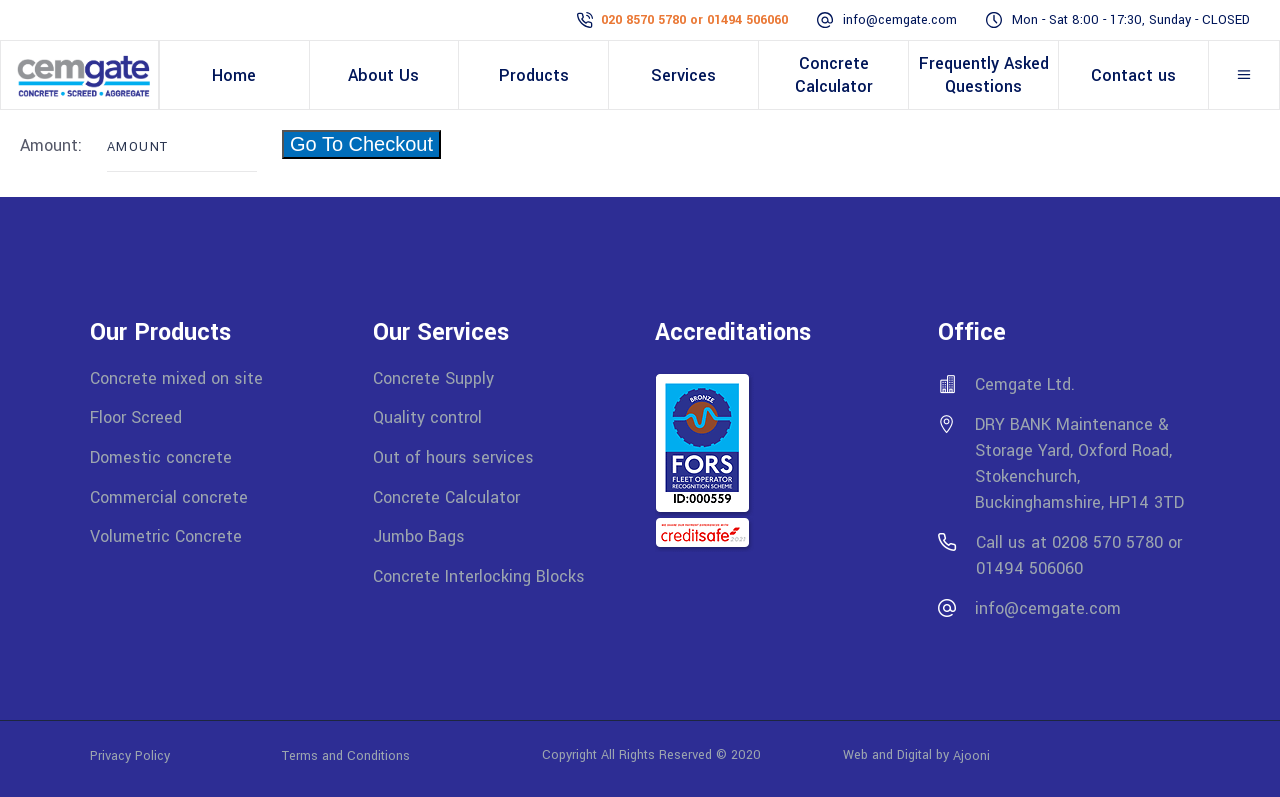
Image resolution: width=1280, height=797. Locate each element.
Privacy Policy (186, 755)
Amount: (53, 145)
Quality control (427, 417)
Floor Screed (136, 417)
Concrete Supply (433, 377)
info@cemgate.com (900, 20)
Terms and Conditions (346, 755)
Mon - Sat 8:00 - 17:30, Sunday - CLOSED (1131, 20)
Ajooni (971, 755)
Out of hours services (453, 457)
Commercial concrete (169, 496)
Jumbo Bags (419, 536)
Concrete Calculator (446, 496)
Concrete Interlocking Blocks (479, 576)
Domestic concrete (161, 457)
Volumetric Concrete (166, 536)
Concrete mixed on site (176, 377)
